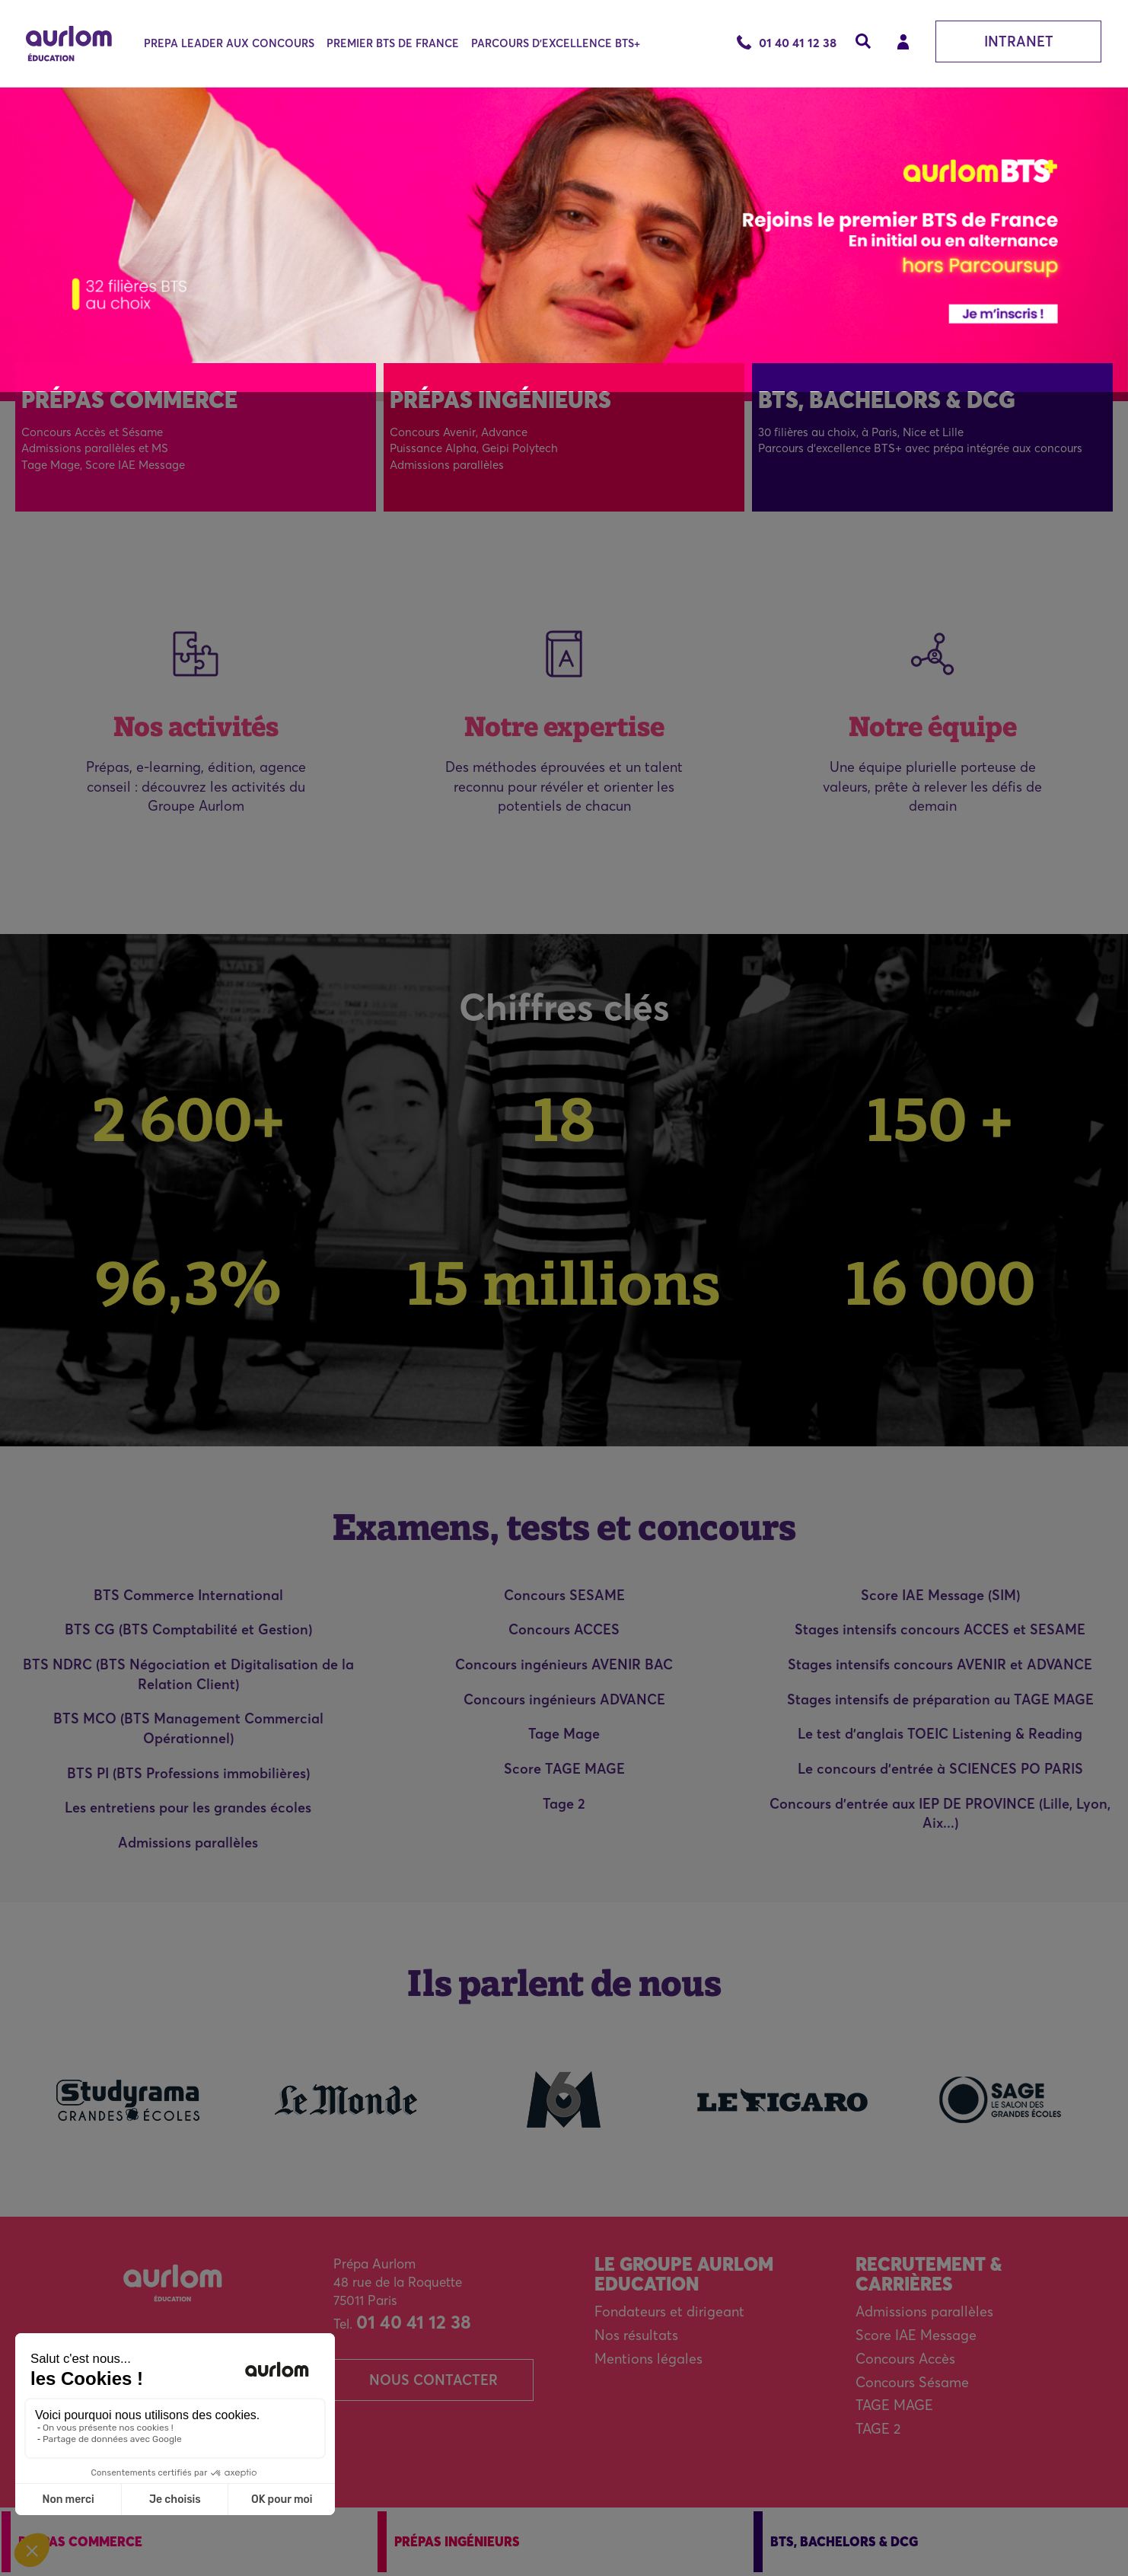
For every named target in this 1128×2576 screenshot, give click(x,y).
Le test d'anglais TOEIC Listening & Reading (940, 1733)
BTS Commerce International (188, 1595)
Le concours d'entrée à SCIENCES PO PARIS (940, 1768)
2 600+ (188, 1119)
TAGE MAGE (894, 2405)
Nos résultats (636, 2335)
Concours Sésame (912, 2382)
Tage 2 (564, 1803)
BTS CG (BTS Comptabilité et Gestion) (188, 1629)
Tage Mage (564, 1733)
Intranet (1018, 41)
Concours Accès (905, 2358)
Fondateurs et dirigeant (669, 2311)
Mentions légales (648, 2358)
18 (564, 1119)
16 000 (940, 1282)
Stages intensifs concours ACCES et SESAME (940, 1629)
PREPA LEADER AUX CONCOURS (229, 43)
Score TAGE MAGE (564, 1768)
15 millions (564, 1282)
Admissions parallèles (188, 1842)
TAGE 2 (878, 2428)
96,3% (188, 1282)
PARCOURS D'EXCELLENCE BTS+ (555, 43)
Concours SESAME (564, 1595)
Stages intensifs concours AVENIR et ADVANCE (940, 1664)
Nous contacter (433, 2380)
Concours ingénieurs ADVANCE (564, 1699)
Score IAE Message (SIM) (940, 1595)
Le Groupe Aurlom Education (683, 2274)
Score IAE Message (916, 2335)
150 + (940, 1119)
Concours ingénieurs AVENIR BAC (564, 1664)
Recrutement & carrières (929, 2274)
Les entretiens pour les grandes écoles (188, 1807)
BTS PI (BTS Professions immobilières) (188, 1773)
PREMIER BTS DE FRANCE (393, 43)
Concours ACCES (564, 1629)
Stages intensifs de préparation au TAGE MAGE (940, 1699)
